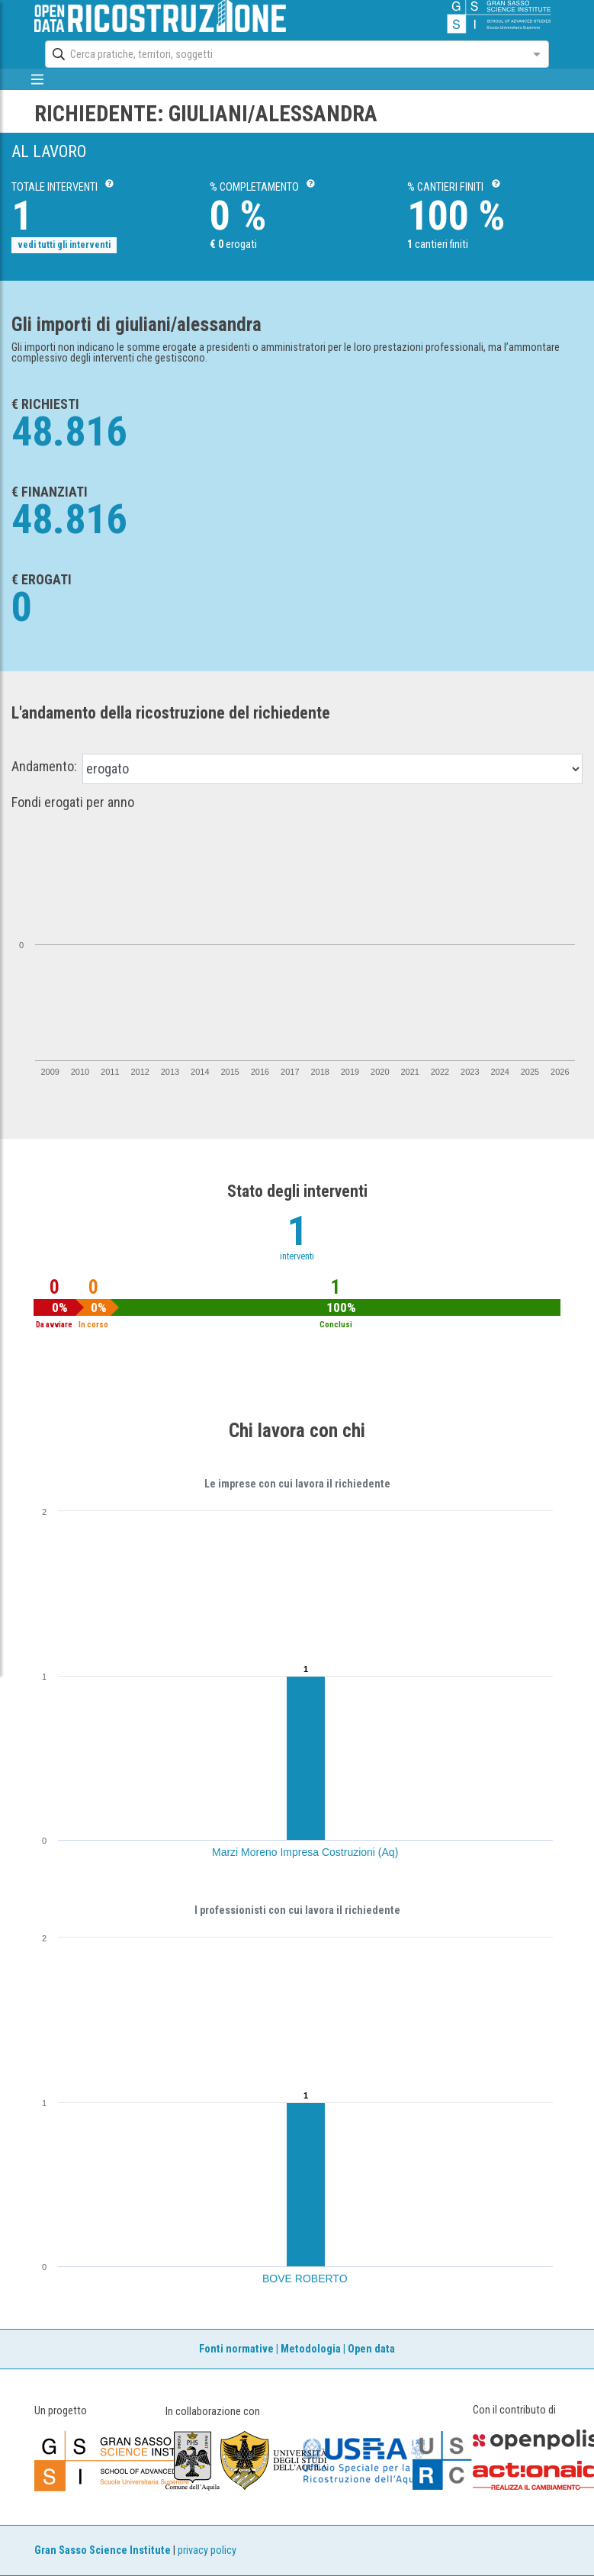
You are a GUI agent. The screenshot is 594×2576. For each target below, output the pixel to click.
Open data (371, 2349)
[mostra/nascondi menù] (38, 79)
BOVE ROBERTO (305, 2278)
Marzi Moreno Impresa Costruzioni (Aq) (305, 1852)
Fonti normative (236, 2349)
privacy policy (207, 2550)
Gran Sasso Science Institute (102, 2550)
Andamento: (44, 766)
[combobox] (283, 54)
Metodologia (311, 2349)
